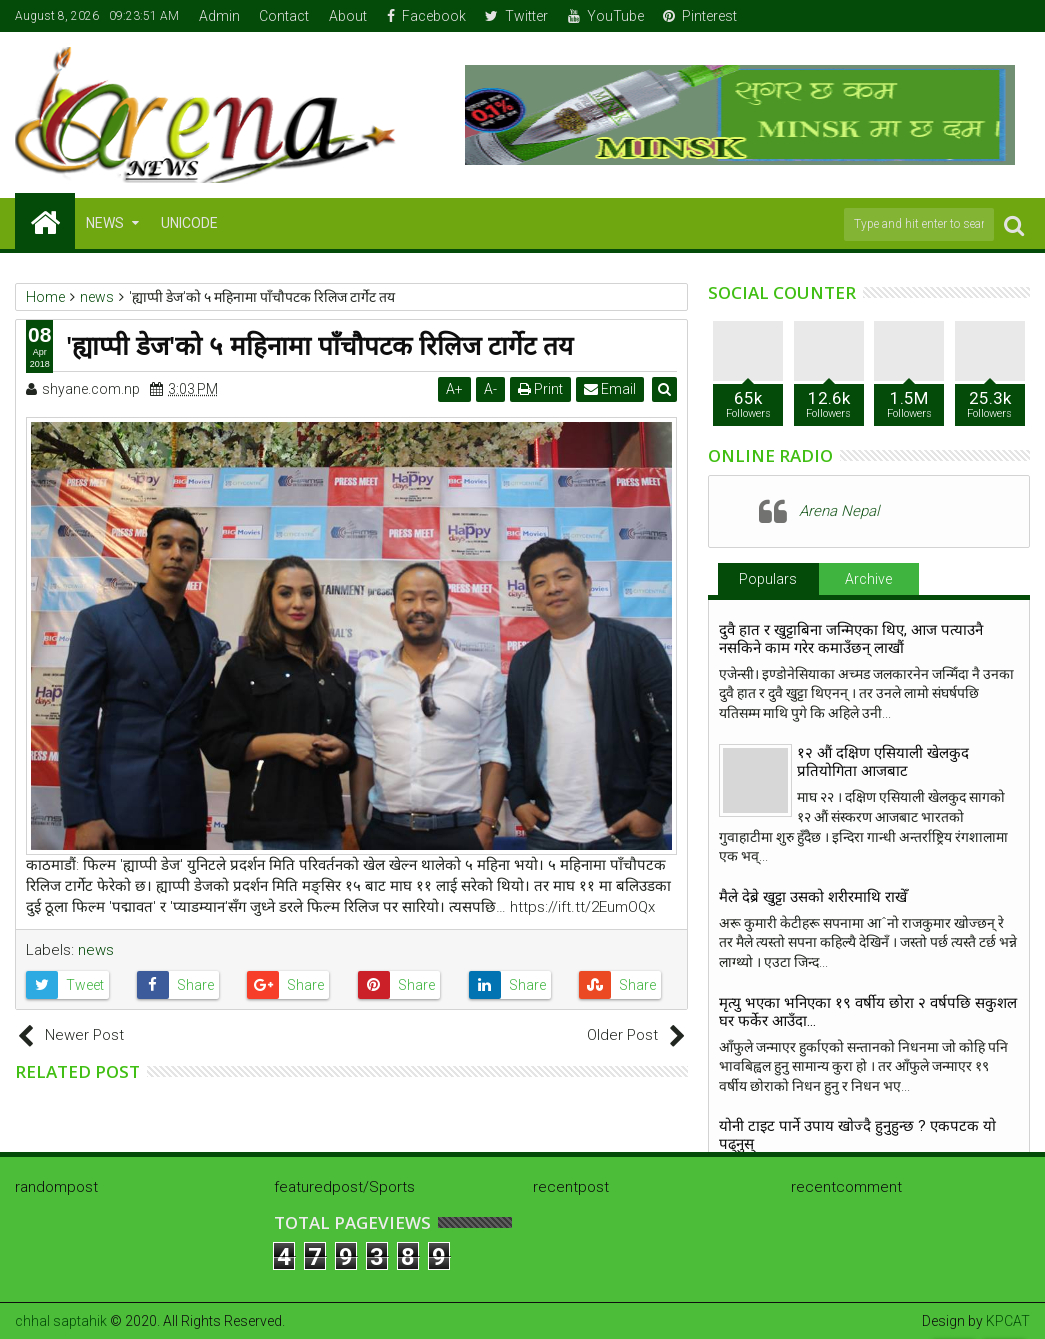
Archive (868, 579)
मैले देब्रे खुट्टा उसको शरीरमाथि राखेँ (813, 897)
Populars (768, 579)
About (348, 16)
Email (611, 389)
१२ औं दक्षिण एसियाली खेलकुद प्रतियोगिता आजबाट (883, 762)
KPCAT (1008, 1321)
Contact (284, 16)
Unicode (189, 223)
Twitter (516, 16)
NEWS (105, 223)
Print (541, 389)
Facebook (426, 16)
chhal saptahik (61, 1321)
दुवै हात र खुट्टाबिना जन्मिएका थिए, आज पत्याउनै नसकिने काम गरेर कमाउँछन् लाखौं (851, 639)
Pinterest (700, 16)
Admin (219, 16)
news (96, 950)
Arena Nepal (839, 511)
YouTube (606, 16)
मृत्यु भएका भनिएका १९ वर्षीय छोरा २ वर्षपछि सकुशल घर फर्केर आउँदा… (868, 1012)
